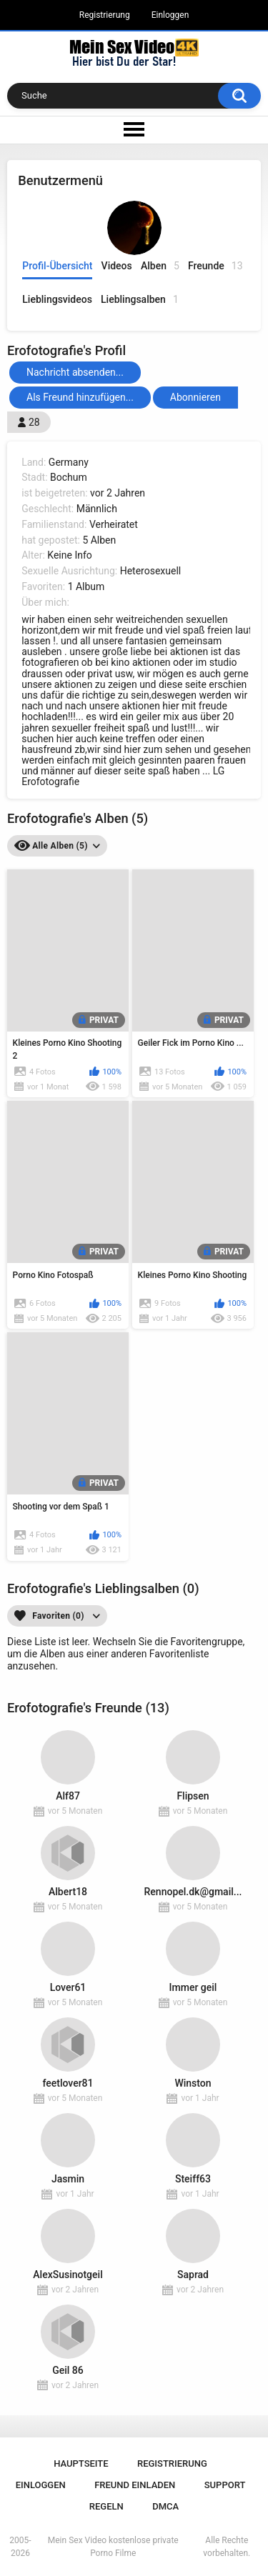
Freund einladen (134, 2485)
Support (225, 2485)
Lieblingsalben (140, 300)
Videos (116, 265)
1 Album (86, 586)
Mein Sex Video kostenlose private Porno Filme (113, 2546)
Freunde (215, 266)
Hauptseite (81, 2463)
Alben (160, 266)
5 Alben (99, 540)
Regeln (106, 2506)
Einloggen (170, 15)
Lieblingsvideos (57, 299)
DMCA (165, 2506)
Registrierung (104, 15)
